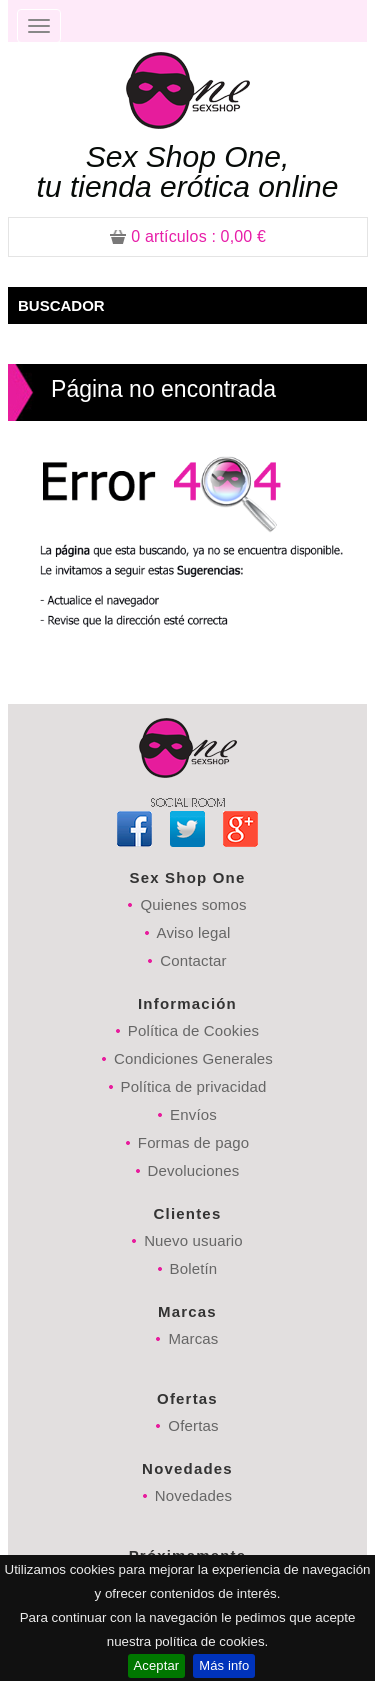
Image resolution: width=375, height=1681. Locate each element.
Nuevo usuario (193, 1240)
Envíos (193, 1114)
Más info (224, 1665)
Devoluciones (194, 1170)
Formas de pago (193, 1142)
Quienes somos (193, 904)
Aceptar (157, 1665)
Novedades (193, 1495)
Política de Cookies (193, 1030)
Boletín (194, 1268)
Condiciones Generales (193, 1058)
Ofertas (193, 1425)
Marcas (193, 1338)
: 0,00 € (188, 236)
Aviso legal (194, 932)
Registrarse (299, 15)
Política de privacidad (194, 1086)
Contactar (193, 960)
